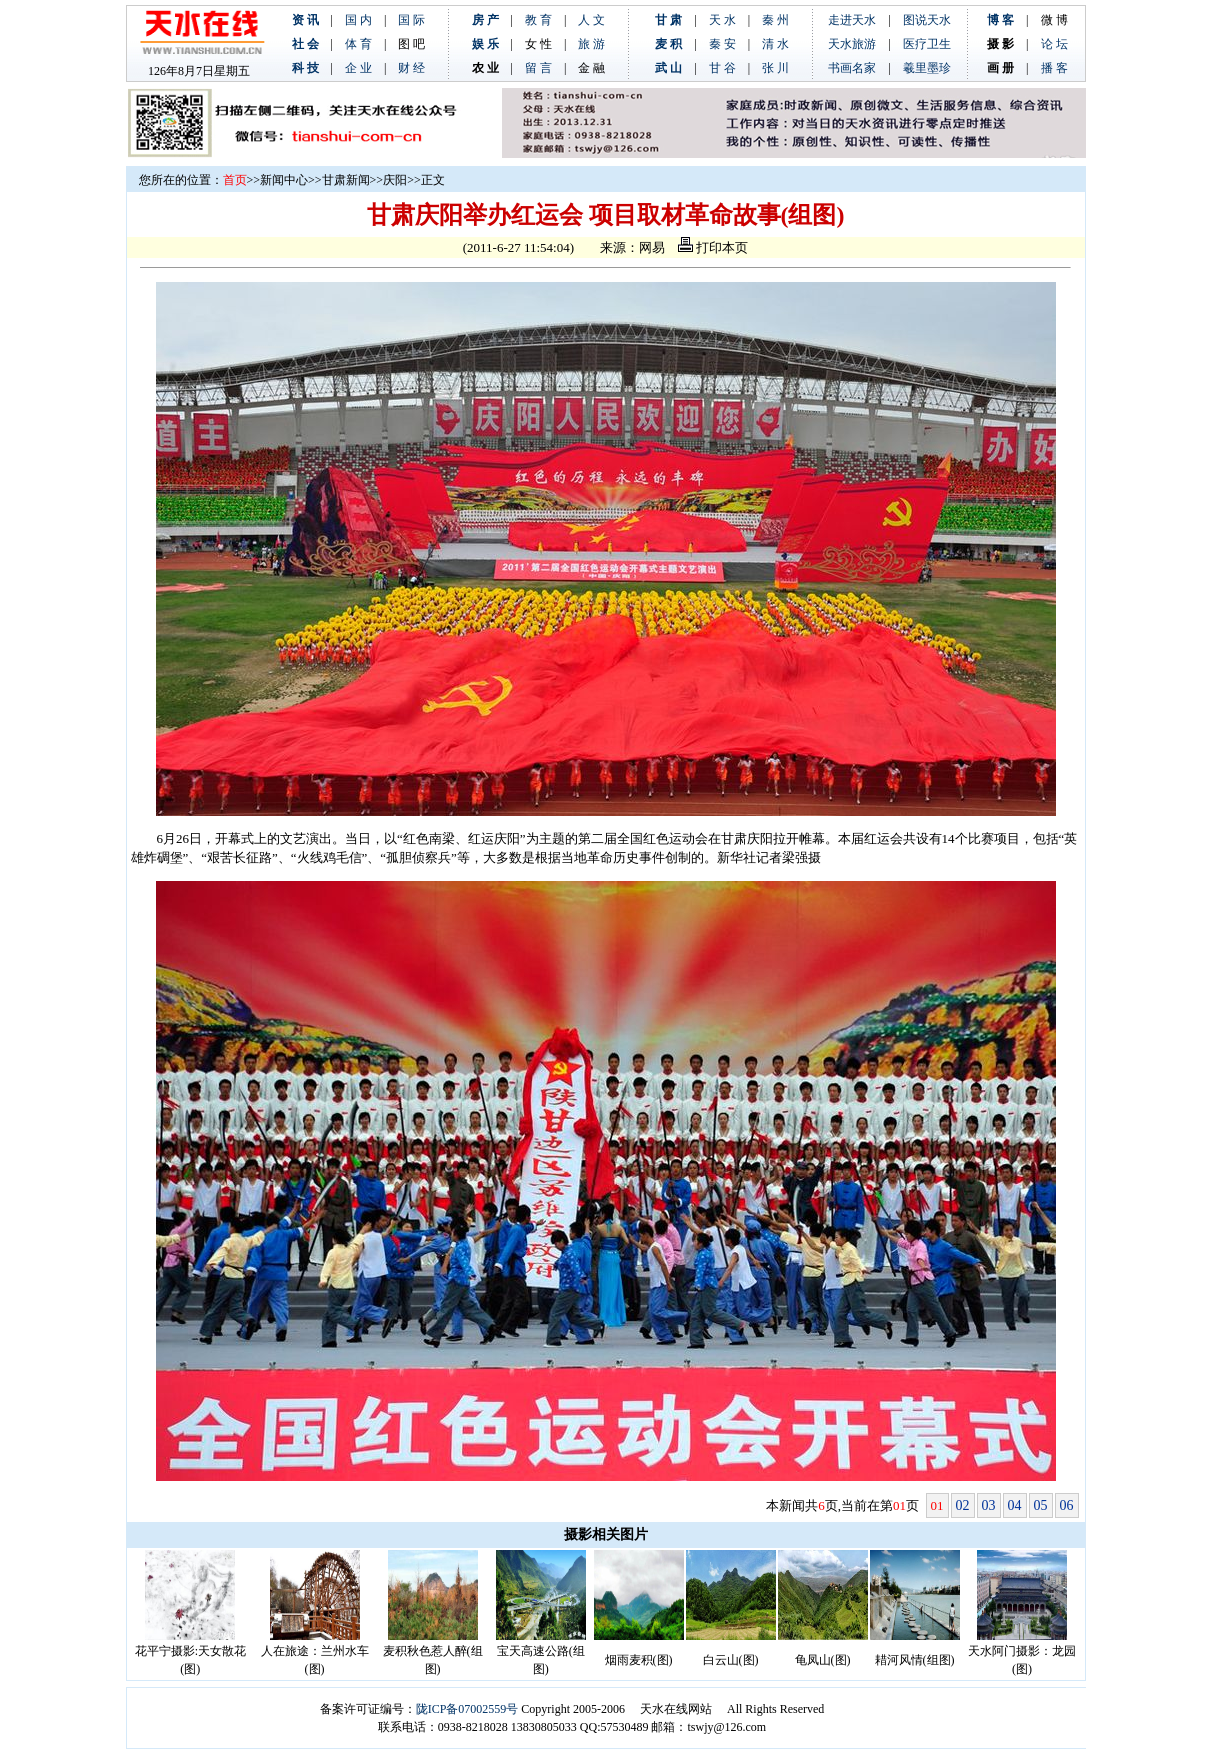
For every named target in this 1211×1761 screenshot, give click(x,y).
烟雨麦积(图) (639, 1660)
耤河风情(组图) (915, 1660)
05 (1041, 1505)
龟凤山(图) (823, 1660)
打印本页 (713, 247)
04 (1015, 1505)
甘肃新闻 (346, 180)
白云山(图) (731, 1660)
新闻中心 (284, 180)
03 (989, 1505)
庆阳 (395, 180)
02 (963, 1505)
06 (1067, 1505)
